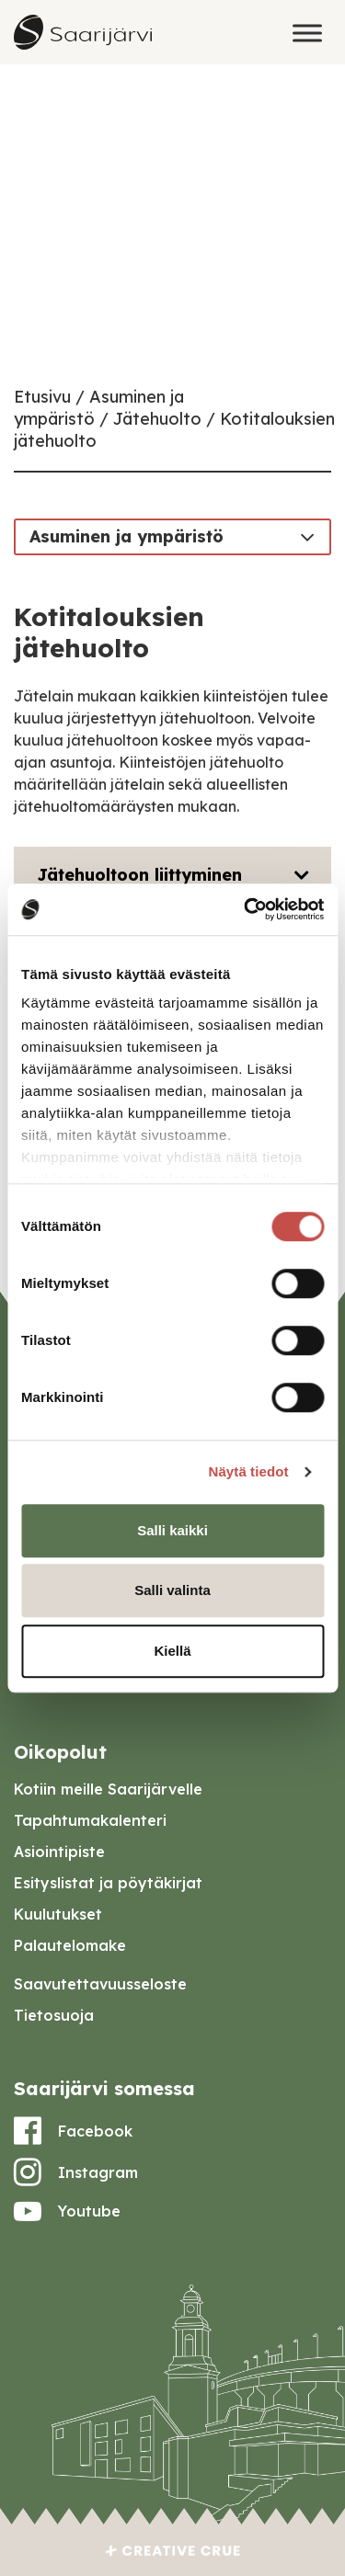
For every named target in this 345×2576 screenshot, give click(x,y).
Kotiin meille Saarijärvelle (108, 1789)
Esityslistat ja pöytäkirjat (108, 1883)
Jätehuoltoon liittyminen (139, 874)
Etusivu (42, 396)
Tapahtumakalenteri (90, 1820)
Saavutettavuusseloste (100, 1984)
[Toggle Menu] (307, 32)
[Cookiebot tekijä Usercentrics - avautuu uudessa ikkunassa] (245, 909)
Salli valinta (172, 1590)
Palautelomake (70, 1945)
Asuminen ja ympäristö (126, 536)
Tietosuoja (54, 2015)
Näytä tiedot (249, 1471)
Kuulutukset (58, 1914)
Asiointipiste (59, 1851)
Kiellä (172, 1650)
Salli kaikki (172, 1530)
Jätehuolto (157, 418)
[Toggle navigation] (307, 536)
